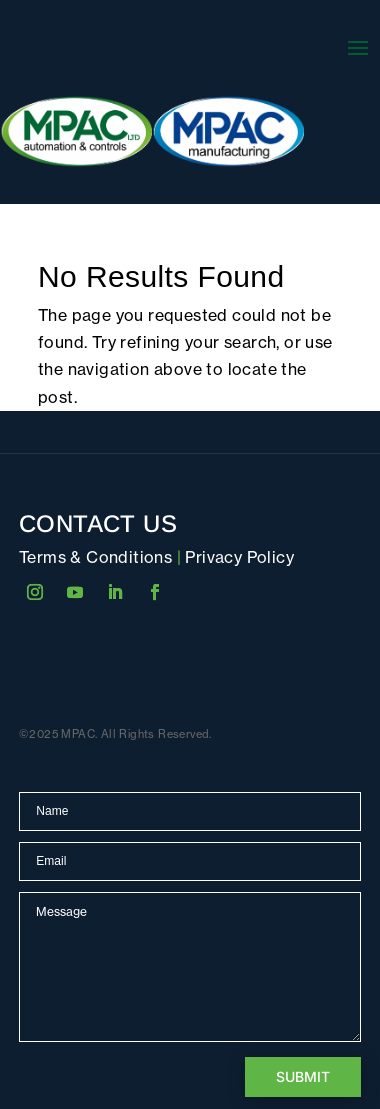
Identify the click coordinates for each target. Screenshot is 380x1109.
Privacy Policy (239, 557)
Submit (303, 1076)
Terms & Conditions (95, 557)
